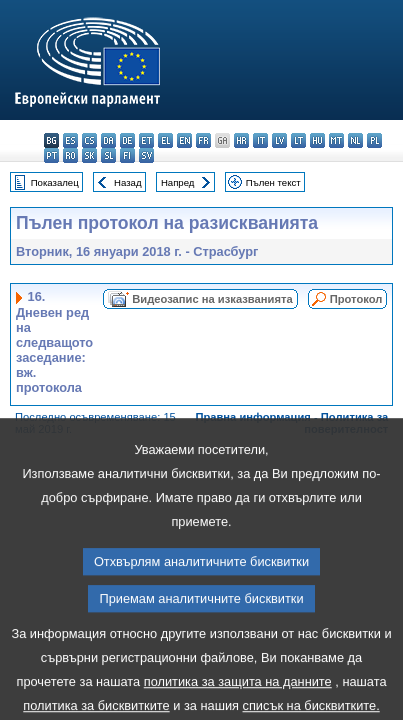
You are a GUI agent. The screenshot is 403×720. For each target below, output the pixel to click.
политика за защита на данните (238, 701)
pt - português (51, 155)
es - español (70, 140)
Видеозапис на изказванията (212, 299)
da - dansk (108, 140)
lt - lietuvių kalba (298, 140)
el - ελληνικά (165, 140)
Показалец (55, 182)
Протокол (356, 299)
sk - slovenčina (89, 155)
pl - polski (374, 140)
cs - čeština (89, 140)
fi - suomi (127, 155)
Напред (178, 182)
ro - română (70, 155)
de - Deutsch (127, 140)
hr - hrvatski (241, 140)
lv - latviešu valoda (279, 140)
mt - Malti (336, 140)
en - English (184, 140)
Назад (128, 182)
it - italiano (260, 140)
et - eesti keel (146, 140)
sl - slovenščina (108, 155)
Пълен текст (273, 182)
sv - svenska (146, 155)
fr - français (203, 140)
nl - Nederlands (355, 140)
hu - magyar (317, 140)
